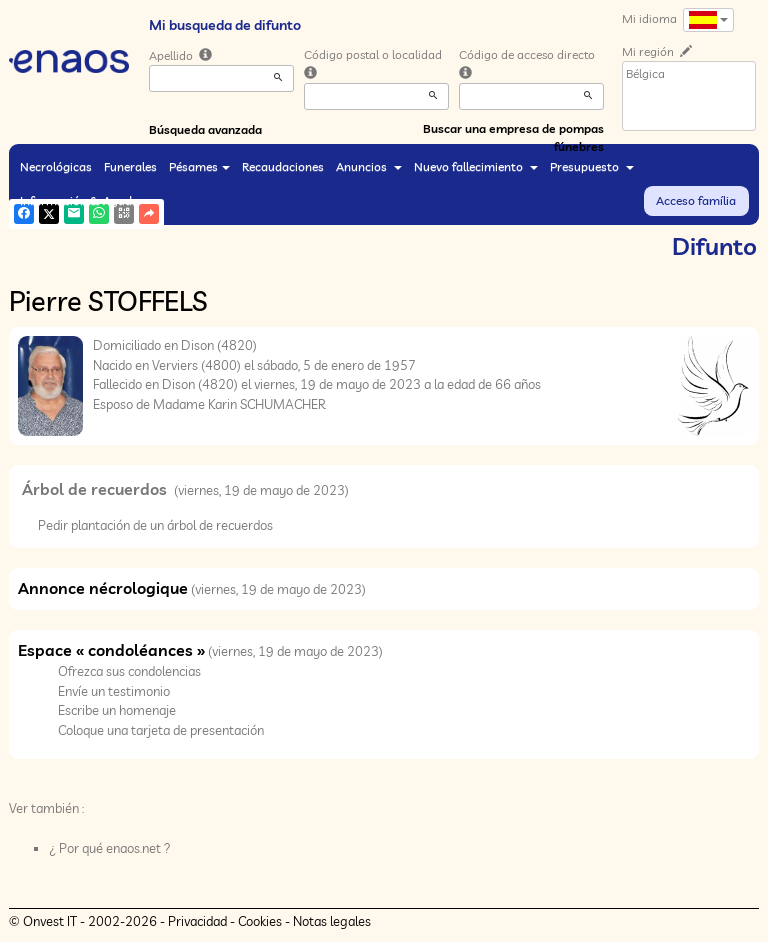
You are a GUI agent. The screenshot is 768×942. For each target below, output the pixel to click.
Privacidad (197, 921)
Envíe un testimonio (114, 691)
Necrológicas (56, 166)
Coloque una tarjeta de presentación (161, 730)
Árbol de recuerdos (96, 489)
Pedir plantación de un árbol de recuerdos (155, 525)
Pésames (199, 166)
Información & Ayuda (85, 200)
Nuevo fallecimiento (476, 166)
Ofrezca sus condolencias (129, 671)
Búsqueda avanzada (205, 129)
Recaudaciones (283, 166)
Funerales (130, 166)
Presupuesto (592, 166)
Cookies (260, 921)
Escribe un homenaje (117, 710)
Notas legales (332, 921)
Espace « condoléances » (111, 650)
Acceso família (696, 200)
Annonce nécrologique (103, 588)
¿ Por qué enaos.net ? (110, 848)
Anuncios (369, 166)
